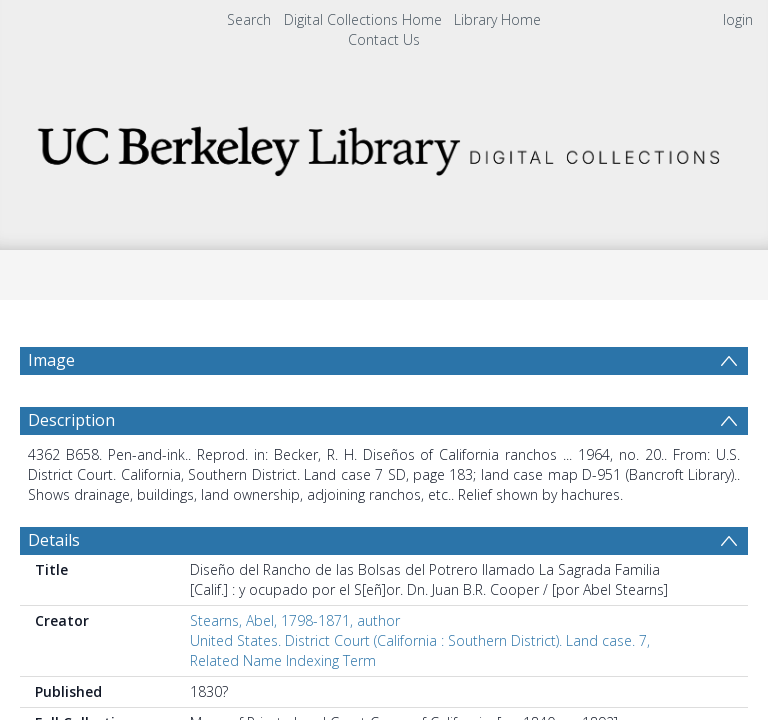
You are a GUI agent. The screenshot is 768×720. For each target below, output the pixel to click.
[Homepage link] (383, 145)
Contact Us (384, 39)
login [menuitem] (738, 19)
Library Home (497, 19)
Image (51, 360)
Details (54, 588)
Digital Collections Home (363, 19)
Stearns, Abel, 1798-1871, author (295, 668)
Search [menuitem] (249, 19)
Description (71, 468)
